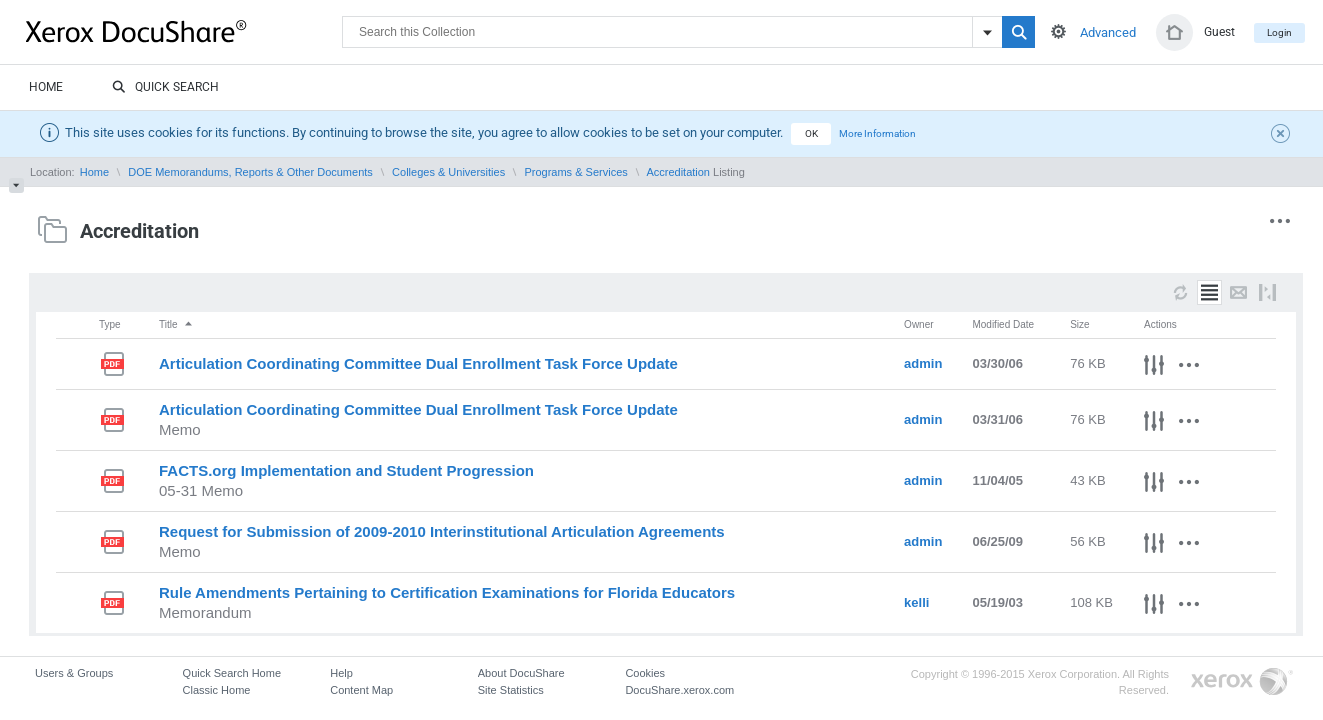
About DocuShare (521, 673)
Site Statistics (511, 690)
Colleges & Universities (448, 172)
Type (110, 324)
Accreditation (678, 172)
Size (1079, 324)
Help (341, 673)
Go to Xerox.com (1242, 682)
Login (1279, 32)
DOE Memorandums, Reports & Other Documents (250, 172)
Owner (918, 324)
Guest (1219, 32)
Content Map (361, 690)
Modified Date (1003, 324)
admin (923, 363)
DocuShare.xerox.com (679, 690)
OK (811, 133)
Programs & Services (575, 172)
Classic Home (217, 690)
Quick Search (165, 88)
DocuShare (184, 31)
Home (46, 87)
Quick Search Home (232, 673)
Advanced (1108, 32)
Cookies (645, 673)
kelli (916, 602)
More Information (877, 133)
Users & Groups (74, 673)
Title (176, 324)
